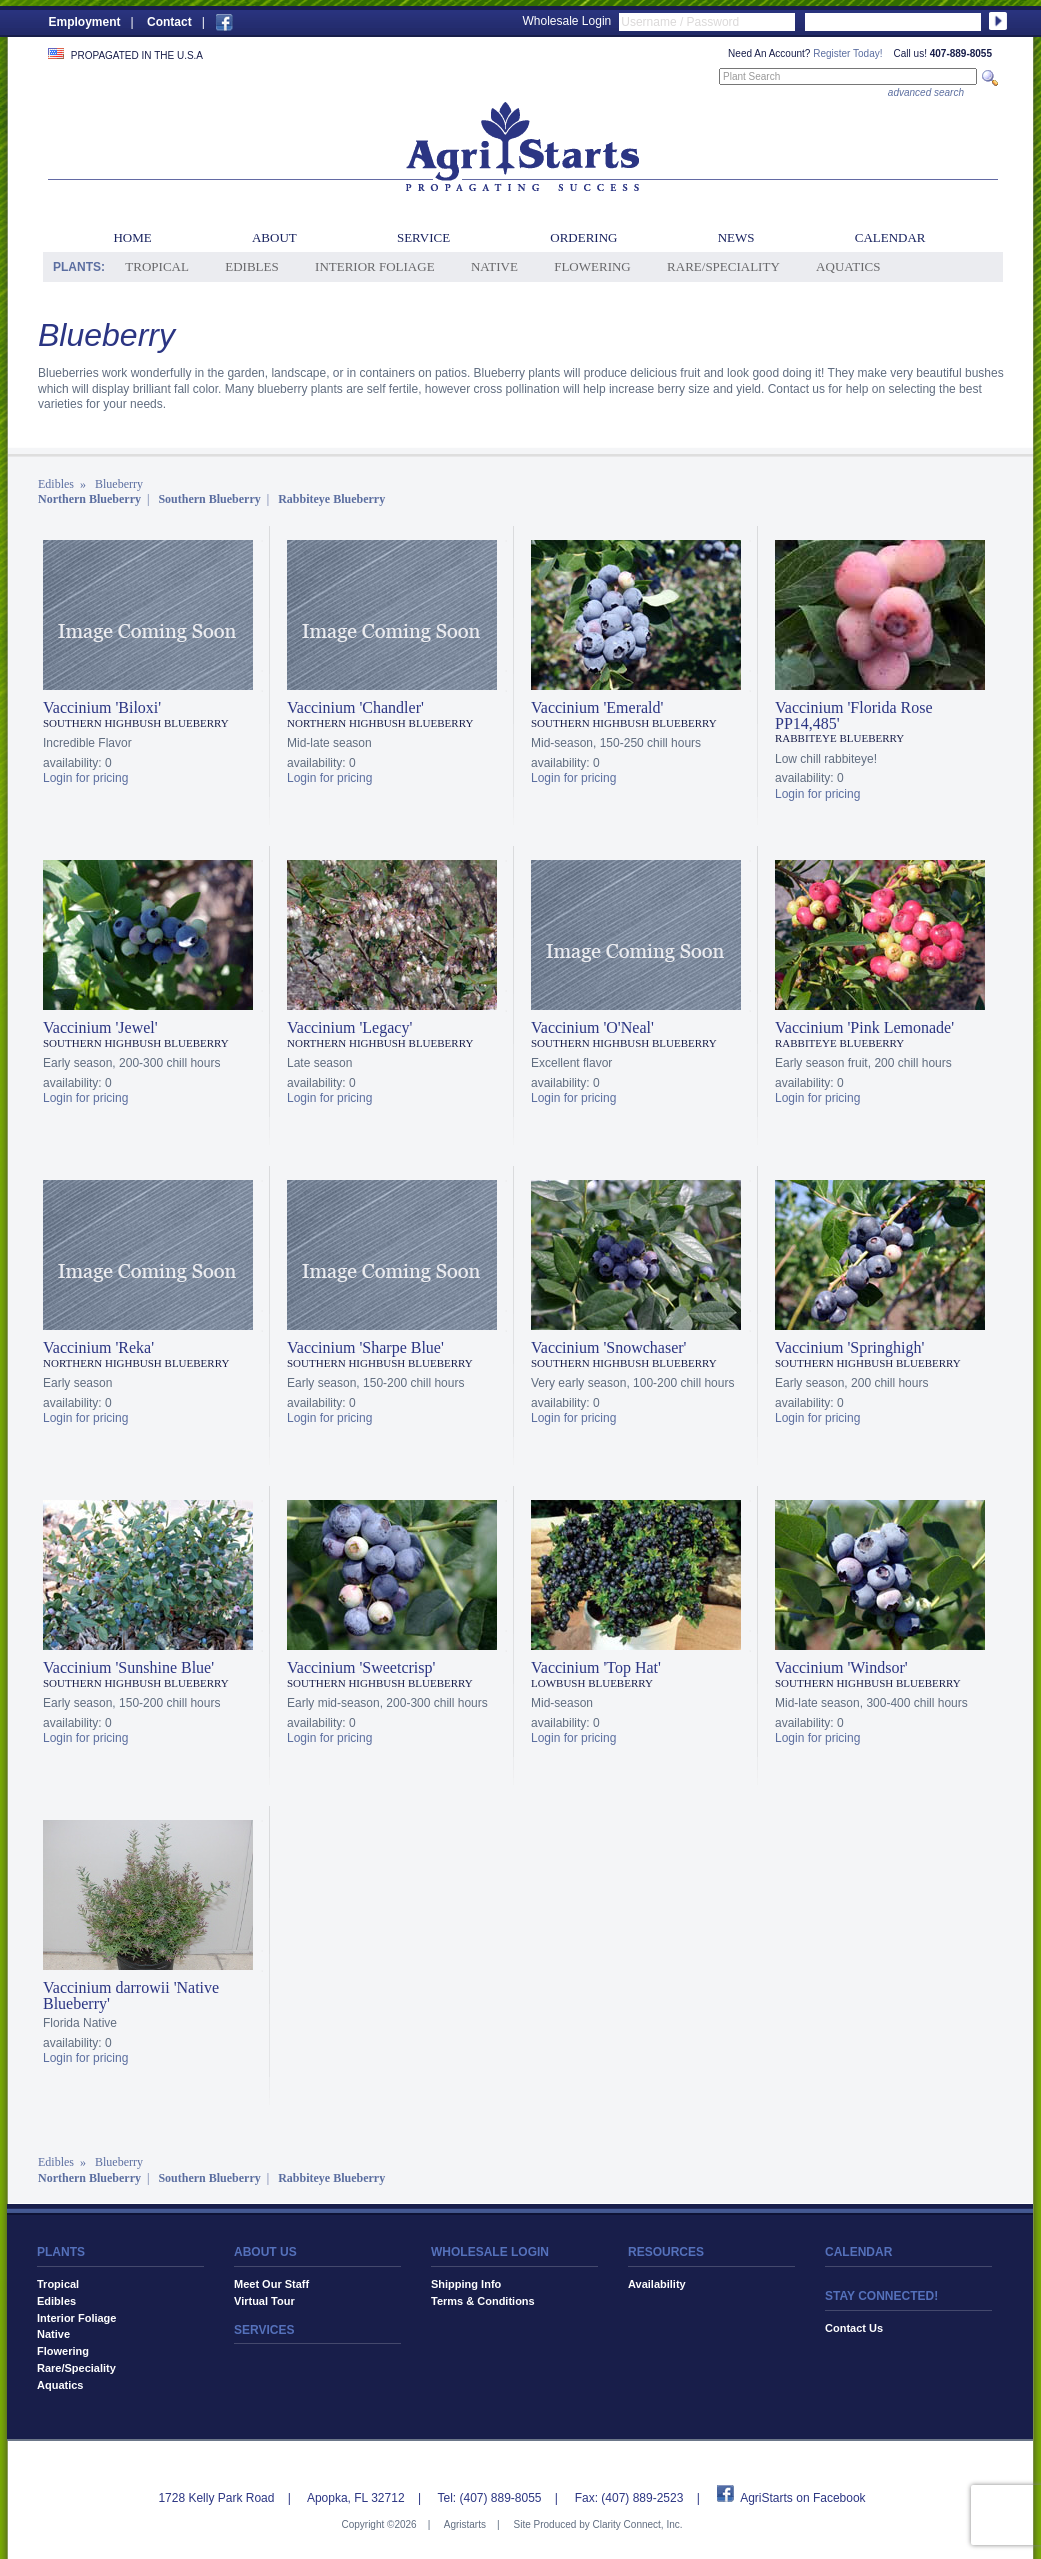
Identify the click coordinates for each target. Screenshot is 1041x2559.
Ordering (583, 237)
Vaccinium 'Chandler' (355, 707)
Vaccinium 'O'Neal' (592, 1027)
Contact (169, 22)
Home (132, 237)
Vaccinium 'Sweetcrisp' (361, 1667)
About (274, 237)
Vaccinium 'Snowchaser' (609, 1347)
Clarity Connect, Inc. (637, 2524)
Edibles (251, 266)
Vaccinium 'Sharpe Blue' (365, 1347)
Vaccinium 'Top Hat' (596, 1667)
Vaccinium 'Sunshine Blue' (128, 1667)
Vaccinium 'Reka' (98, 1347)
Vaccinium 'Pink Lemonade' (864, 1027)
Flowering (592, 266)
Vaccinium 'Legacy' (349, 1027)
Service (423, 237)
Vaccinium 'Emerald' (597, 707)
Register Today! (847, 53)
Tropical (157, 266)
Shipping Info (466, 2284)
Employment (85, 22)
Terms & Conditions (483, 2301)
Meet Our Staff (271, 2284)
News (736, 237)
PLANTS (61, 2252)
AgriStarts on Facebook (802, 2498)
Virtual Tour (264, 2301)
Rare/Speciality (723, 266)
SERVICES (264, 2330)
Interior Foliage (375, 266)
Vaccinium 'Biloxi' (102, 707)
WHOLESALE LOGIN (490, 2252)
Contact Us (854, 2328)
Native (494, 266)
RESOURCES (666, 2252)
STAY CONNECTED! (881, 2296)
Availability (657, 2284)
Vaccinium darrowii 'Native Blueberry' (131, 1995)
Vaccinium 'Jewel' (100, 1027)
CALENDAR (858, 2252)
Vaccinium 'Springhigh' (849, 1347)
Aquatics (848, 266)
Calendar (890, 237)
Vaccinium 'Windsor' (841, 1667)
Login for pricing (85, 778)
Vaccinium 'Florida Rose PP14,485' (854, 715)
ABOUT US (265, 2252)
